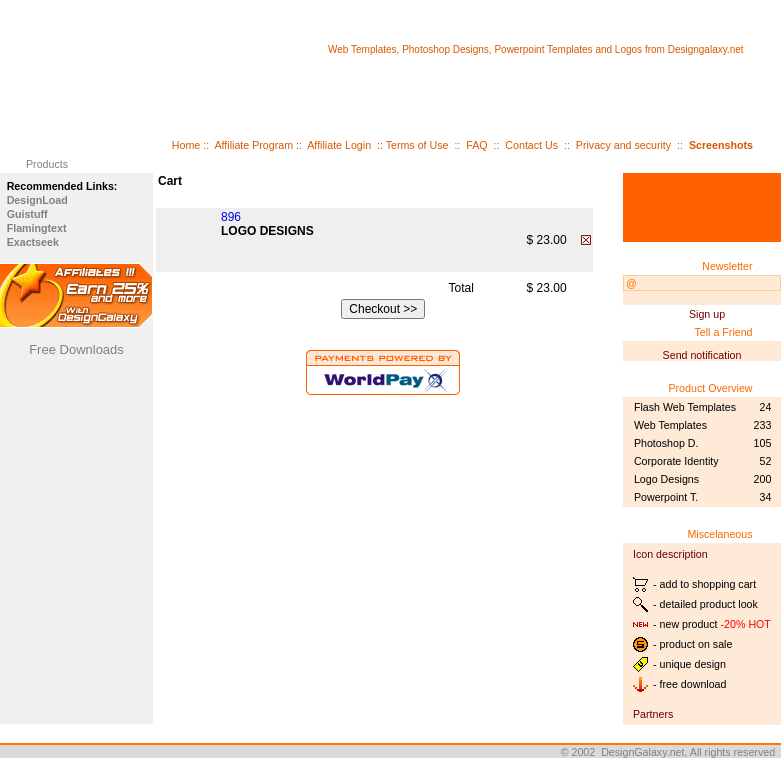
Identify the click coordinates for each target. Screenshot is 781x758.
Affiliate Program (253, 145)
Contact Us (531, 145)
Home (186, 145)
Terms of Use (417, 145)
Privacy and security (623, 145)
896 (231, 217)
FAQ (476, 145)
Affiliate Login (339, 145)
